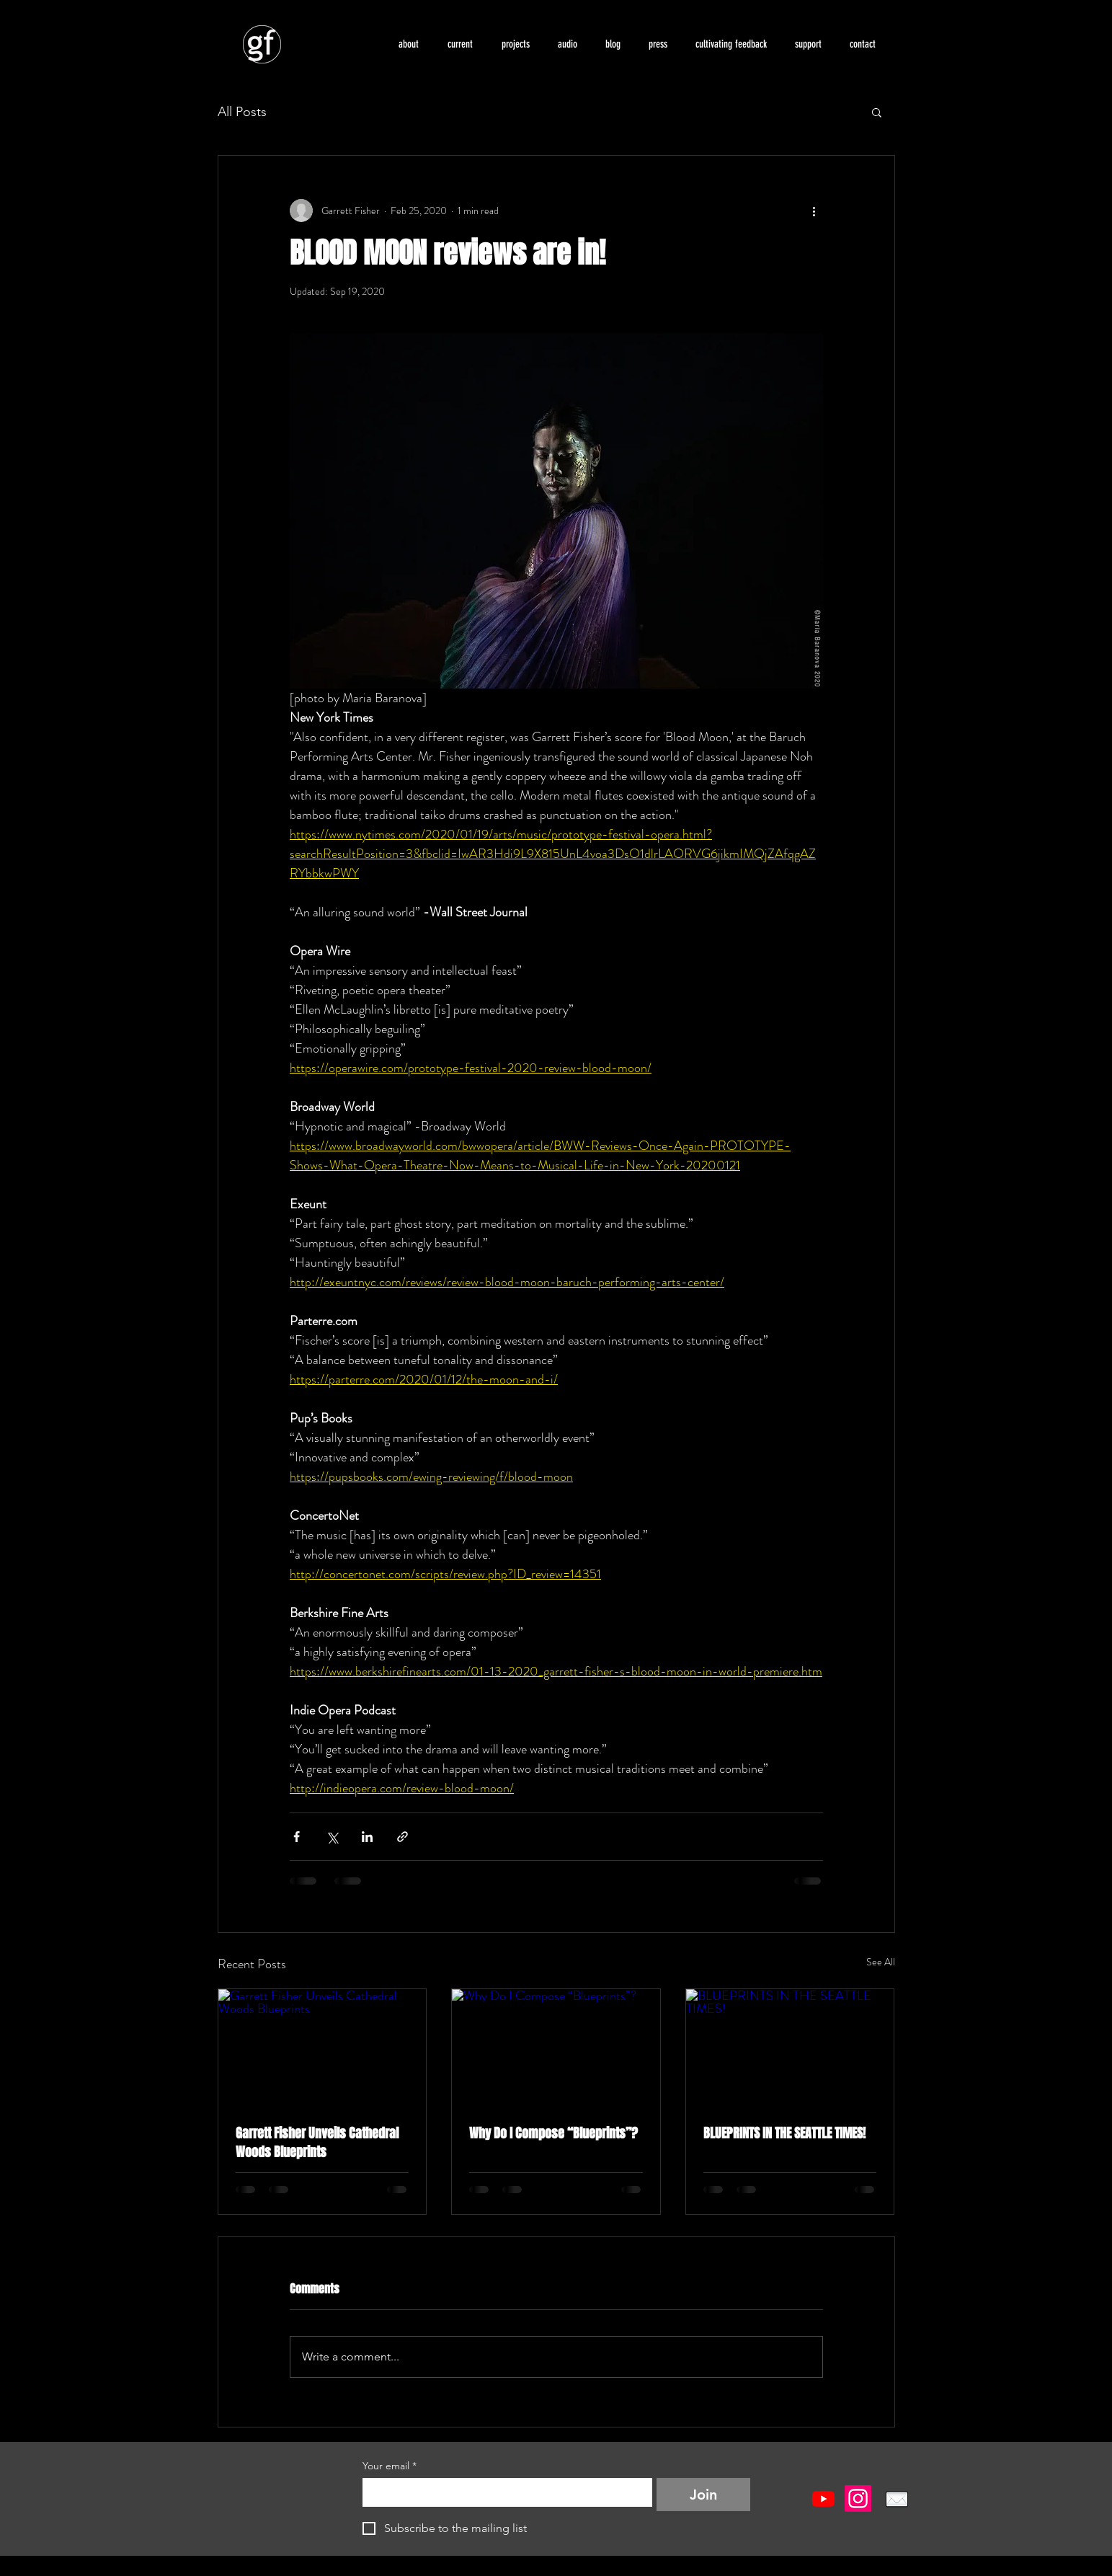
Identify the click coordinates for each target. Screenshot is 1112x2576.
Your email (389, 2466)
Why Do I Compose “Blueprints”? (553, 2133)
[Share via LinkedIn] (367, 1837)
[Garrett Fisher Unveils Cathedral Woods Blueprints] (322, 2047)
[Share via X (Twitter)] (332, 1837)
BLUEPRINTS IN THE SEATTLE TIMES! (784, 2133)
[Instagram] (858, 2498)
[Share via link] (402, 1837)
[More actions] (814, 210)
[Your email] (503, 2492)
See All (880, 1962)
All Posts (242, 112)
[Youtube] (823, 2498)
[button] (460, 44)
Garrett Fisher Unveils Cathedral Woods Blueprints (317, 2142)
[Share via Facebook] (296, 1837)
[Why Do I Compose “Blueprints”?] (556, 2047)
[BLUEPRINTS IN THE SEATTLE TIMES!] (790, 2047)
